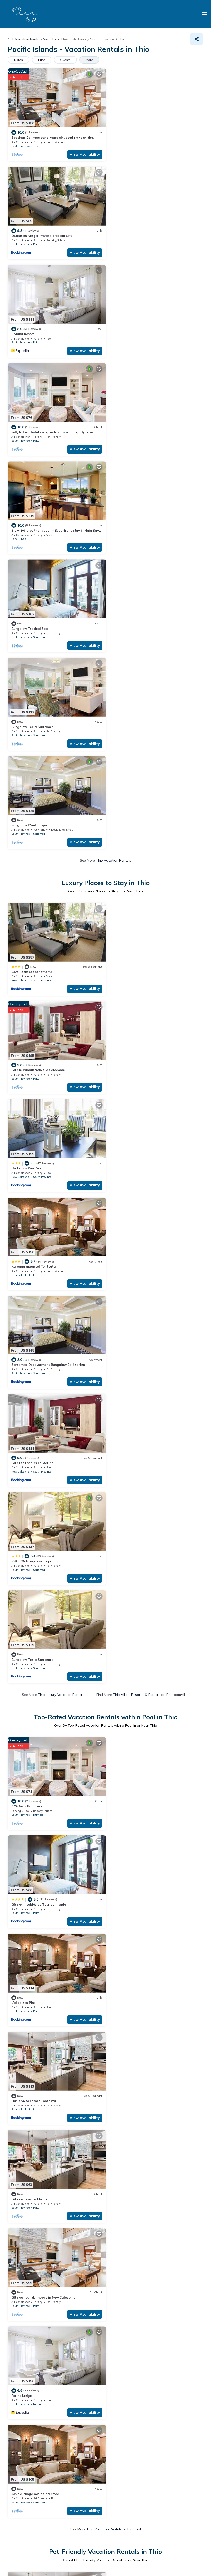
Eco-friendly (73, 2172)
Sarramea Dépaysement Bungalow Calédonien (48, 764)
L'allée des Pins (23, 1103)
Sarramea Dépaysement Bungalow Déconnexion (149, 1538)
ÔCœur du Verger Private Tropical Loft (141, 136)
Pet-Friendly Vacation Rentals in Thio (100, 1573)
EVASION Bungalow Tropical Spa (36, 861)
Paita (136, 144)
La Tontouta (128, 676)
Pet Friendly (29, 2172)
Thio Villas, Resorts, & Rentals (136, 896)
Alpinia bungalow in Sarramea (135, 1296)
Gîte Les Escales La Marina (132, 764)
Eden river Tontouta (27, 1441)
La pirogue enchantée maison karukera (142, 1683)
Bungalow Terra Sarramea (32, 426)
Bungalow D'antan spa (129, 426)
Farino (37, 1304)
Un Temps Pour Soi (26, 668)
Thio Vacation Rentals (113, 461)
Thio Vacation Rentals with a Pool (113, 1331)
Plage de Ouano (125, 2369)
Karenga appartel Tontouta (133, 668)
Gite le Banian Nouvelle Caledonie (138, 571)
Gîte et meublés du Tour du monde (138, 1006)
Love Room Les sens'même (31, 571)
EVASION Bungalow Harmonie (134, 1441)
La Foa (37, 1691)
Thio (35, 144)
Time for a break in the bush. (33, 1877)
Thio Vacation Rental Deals (113, 2008)
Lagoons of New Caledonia (33, 2384)
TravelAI (39, 2556)
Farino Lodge (21, 1296)
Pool (11, 2172)
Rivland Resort (22, 233)
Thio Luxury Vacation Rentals (61, 896)
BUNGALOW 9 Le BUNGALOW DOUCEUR (142, 1973)
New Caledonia (20, 579)
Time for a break (24, 1780)
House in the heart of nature (33, 1683)
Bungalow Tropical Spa (129, 329)
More (90, 60)
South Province (20, 144)
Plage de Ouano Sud (28, 2354)
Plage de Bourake (25, 2369)
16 (149, 2084)
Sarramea (139, 338)
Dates (18, 60)
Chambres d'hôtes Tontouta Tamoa (139, 1877)
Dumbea (38, 1014)
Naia (24, 338)
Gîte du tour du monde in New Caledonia (143, 1199)
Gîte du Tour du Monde (29, 1199)
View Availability (82, 152)
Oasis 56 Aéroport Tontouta (133, 1103)
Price (42, 60)
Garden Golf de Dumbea (131, 2354)
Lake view (50, 2172)
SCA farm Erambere (26, 1006)
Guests (66, 60)
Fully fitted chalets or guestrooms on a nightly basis (152, 233)
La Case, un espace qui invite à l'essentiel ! (44, 1973)
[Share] (196, 39)
